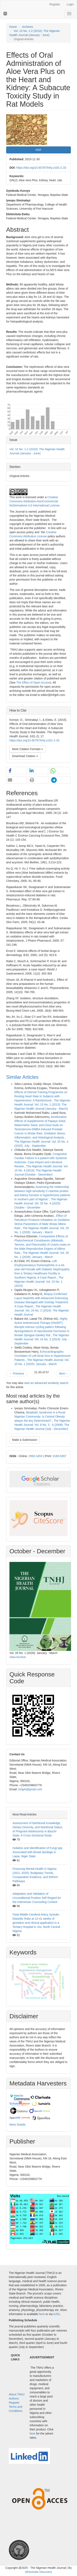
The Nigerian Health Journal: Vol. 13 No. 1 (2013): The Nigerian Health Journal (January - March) (42, 1104)
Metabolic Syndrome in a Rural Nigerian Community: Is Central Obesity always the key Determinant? (39, 1416)
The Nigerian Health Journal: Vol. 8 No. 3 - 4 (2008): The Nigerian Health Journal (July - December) (42, 1425)
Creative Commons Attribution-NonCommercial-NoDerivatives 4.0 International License (34, 501)
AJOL (56, 2314)
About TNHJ (16, 2394)
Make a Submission (24, 1439)
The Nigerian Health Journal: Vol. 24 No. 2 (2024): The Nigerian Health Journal (41, 1310)
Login (70, 4)
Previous (16, 1373)
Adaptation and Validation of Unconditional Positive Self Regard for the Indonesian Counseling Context (37, 1898)
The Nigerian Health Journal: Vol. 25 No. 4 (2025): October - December (40, 1203)
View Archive (17, 1657)
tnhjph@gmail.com (30, 1789)
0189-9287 (59, 1456)
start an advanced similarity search (46, 1383)
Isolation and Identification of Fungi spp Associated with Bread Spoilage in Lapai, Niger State (37, 1852)
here (42, 2314)
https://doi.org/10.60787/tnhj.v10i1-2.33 (41, 167)
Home (13, 26)
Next (63, 1373)
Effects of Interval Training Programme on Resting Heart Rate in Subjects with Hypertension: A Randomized (40, 1096)
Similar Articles (22, 1077)
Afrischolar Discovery (38, 2572)
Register (54, 4)
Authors (14, 2398)
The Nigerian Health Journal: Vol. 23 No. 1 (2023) (38, 1281)
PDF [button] (38, 150)
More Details (17, 2124)
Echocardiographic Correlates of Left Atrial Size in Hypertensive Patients (42, 1356)
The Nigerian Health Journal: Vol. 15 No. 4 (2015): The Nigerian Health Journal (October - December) (41, 1170)
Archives (27, 26)
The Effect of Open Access (33, 682)
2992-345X (36, 1456)
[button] (16, 770)
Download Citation (25, 756)
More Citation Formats (27, 749)
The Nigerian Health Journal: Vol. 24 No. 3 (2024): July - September (41, 1339)
